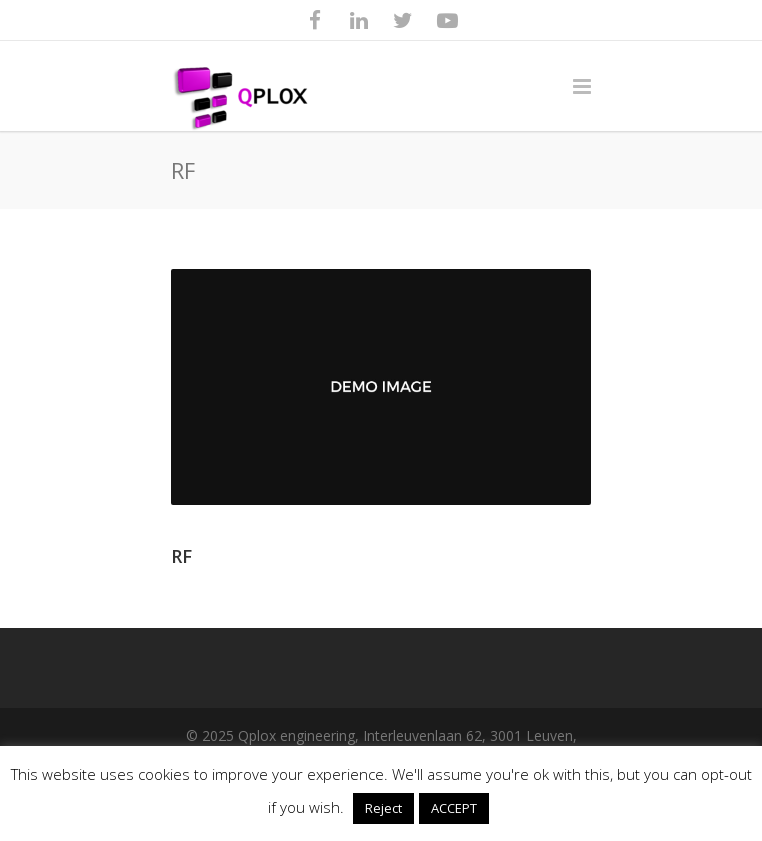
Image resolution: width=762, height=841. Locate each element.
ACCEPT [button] (454, 808)
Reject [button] (383, 808)
